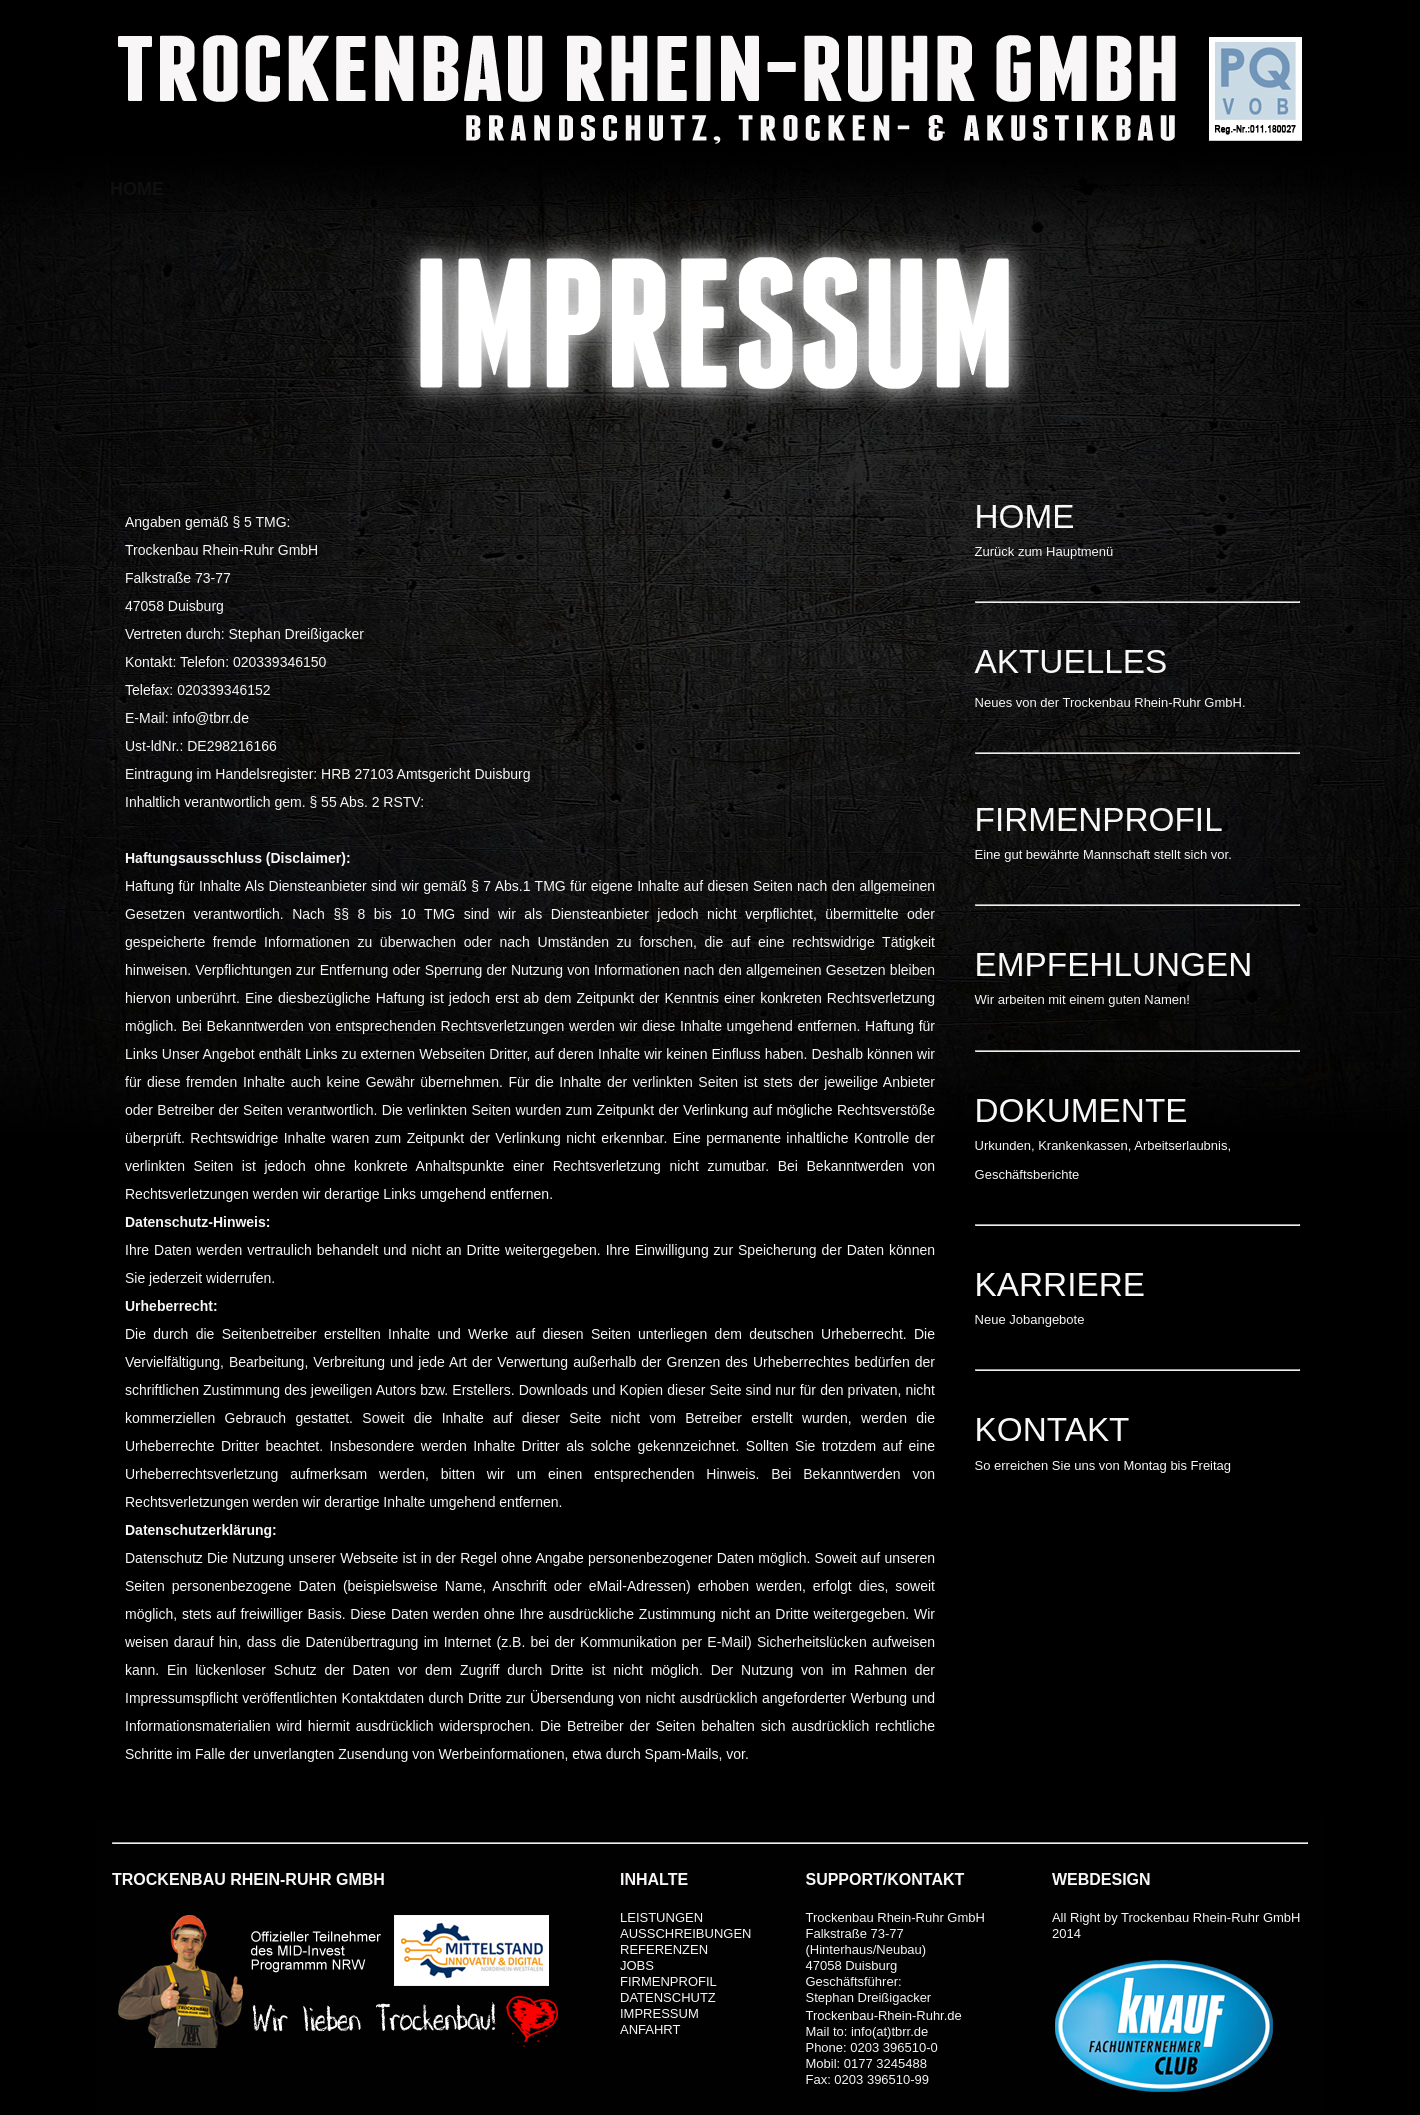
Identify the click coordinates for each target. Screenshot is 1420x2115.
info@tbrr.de (210, 718)
